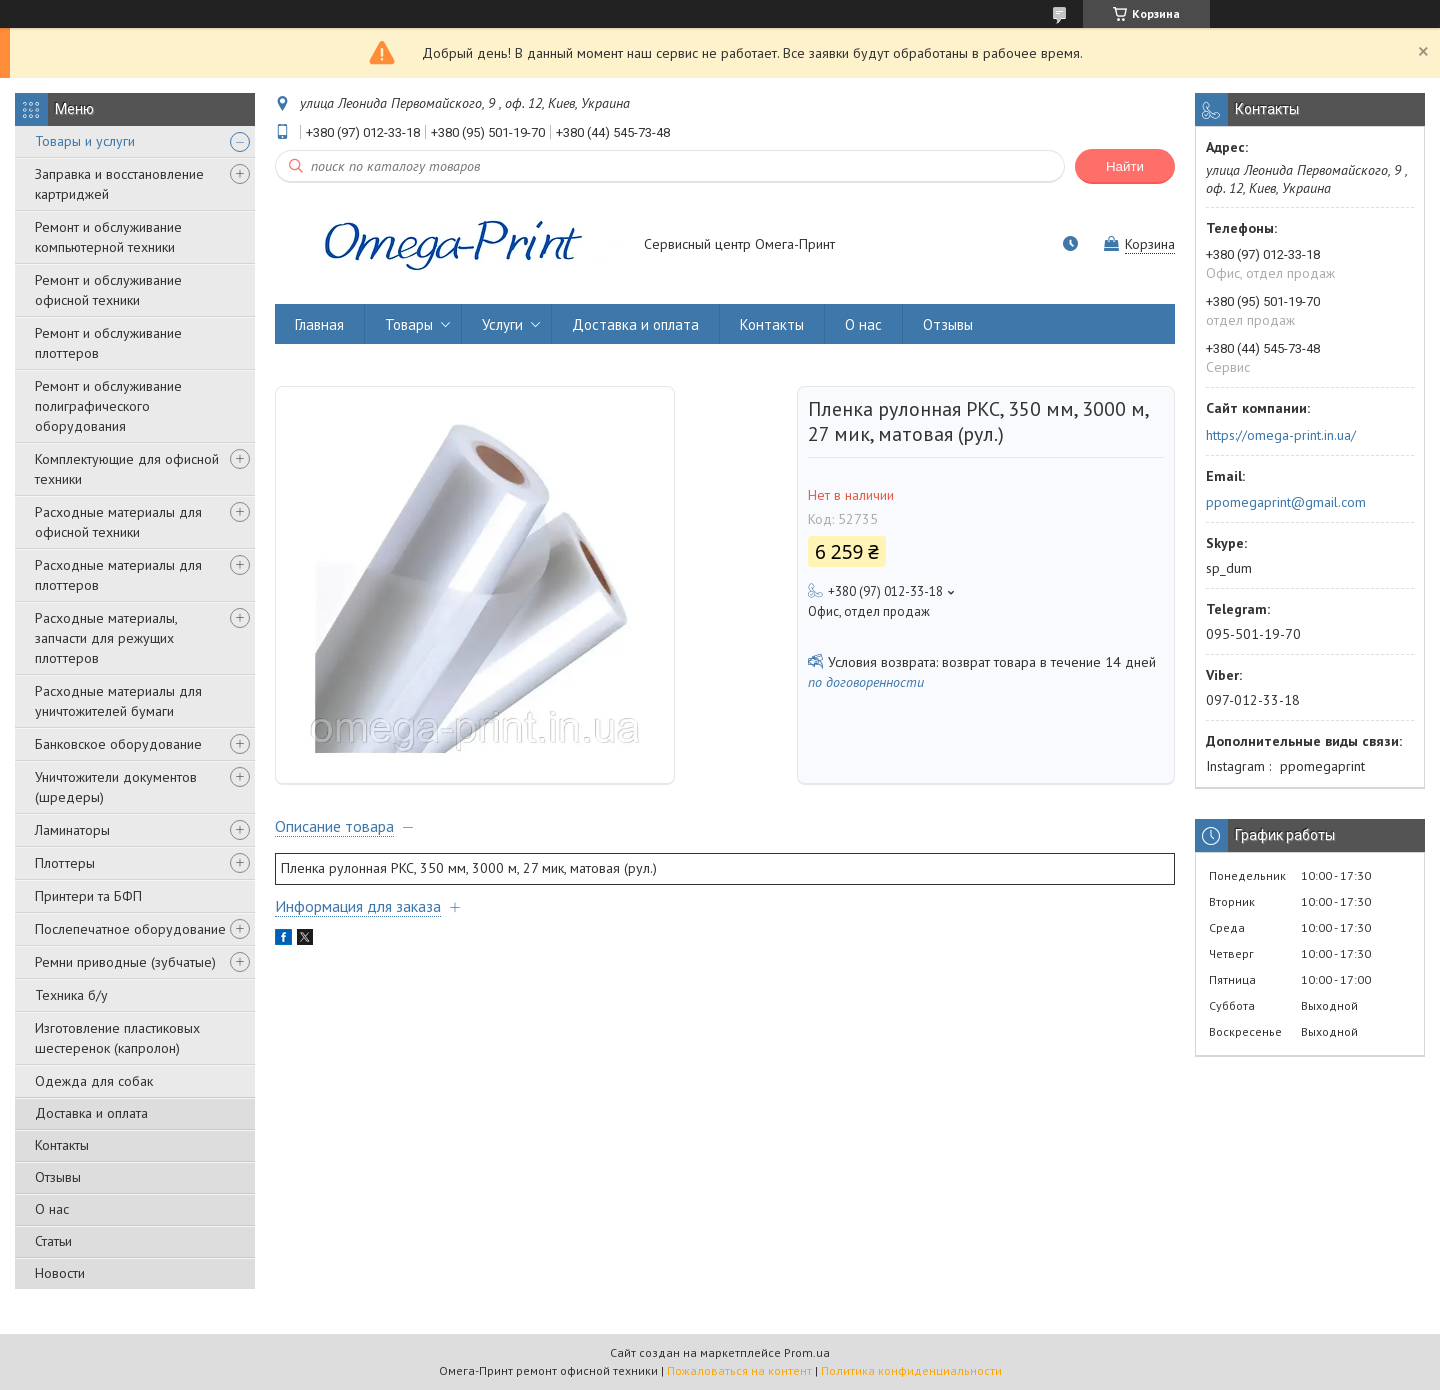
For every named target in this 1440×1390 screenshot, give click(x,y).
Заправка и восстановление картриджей (119, 184)
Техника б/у (71, 995)
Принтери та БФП (88, 896)
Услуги (502, 324)
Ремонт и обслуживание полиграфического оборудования (108, 406)
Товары (409, 324)
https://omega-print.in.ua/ (1281, 435)
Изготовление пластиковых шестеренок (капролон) (117, 1038)
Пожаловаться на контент (739, 1370)
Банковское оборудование (118, 744)
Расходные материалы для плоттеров (118, 575)
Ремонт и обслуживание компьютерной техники (108, 237)
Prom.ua (807, 1352)
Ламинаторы (72, 830)
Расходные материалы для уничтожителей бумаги (118, 701)
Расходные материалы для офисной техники (118, 522)
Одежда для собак (94, 1081)
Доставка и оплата (91, 1113)
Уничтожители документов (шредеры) (116, 787)
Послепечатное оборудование (130, 929)
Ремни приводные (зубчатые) (125, 962)
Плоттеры (65, 863)
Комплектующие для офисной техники (127, 469)
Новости (60, 1273)
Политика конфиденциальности (911, 1370)
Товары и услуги (85, 141)
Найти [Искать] (1125, 166)
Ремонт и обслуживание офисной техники (108, 290)
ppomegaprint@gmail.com (1286, 502)
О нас (52, 1209)
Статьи (53, 1241)
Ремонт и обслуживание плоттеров (108, 343)
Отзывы (58, 1177)
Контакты (62, 1145)
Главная (319, 324)
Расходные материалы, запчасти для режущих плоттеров (106, 638)
